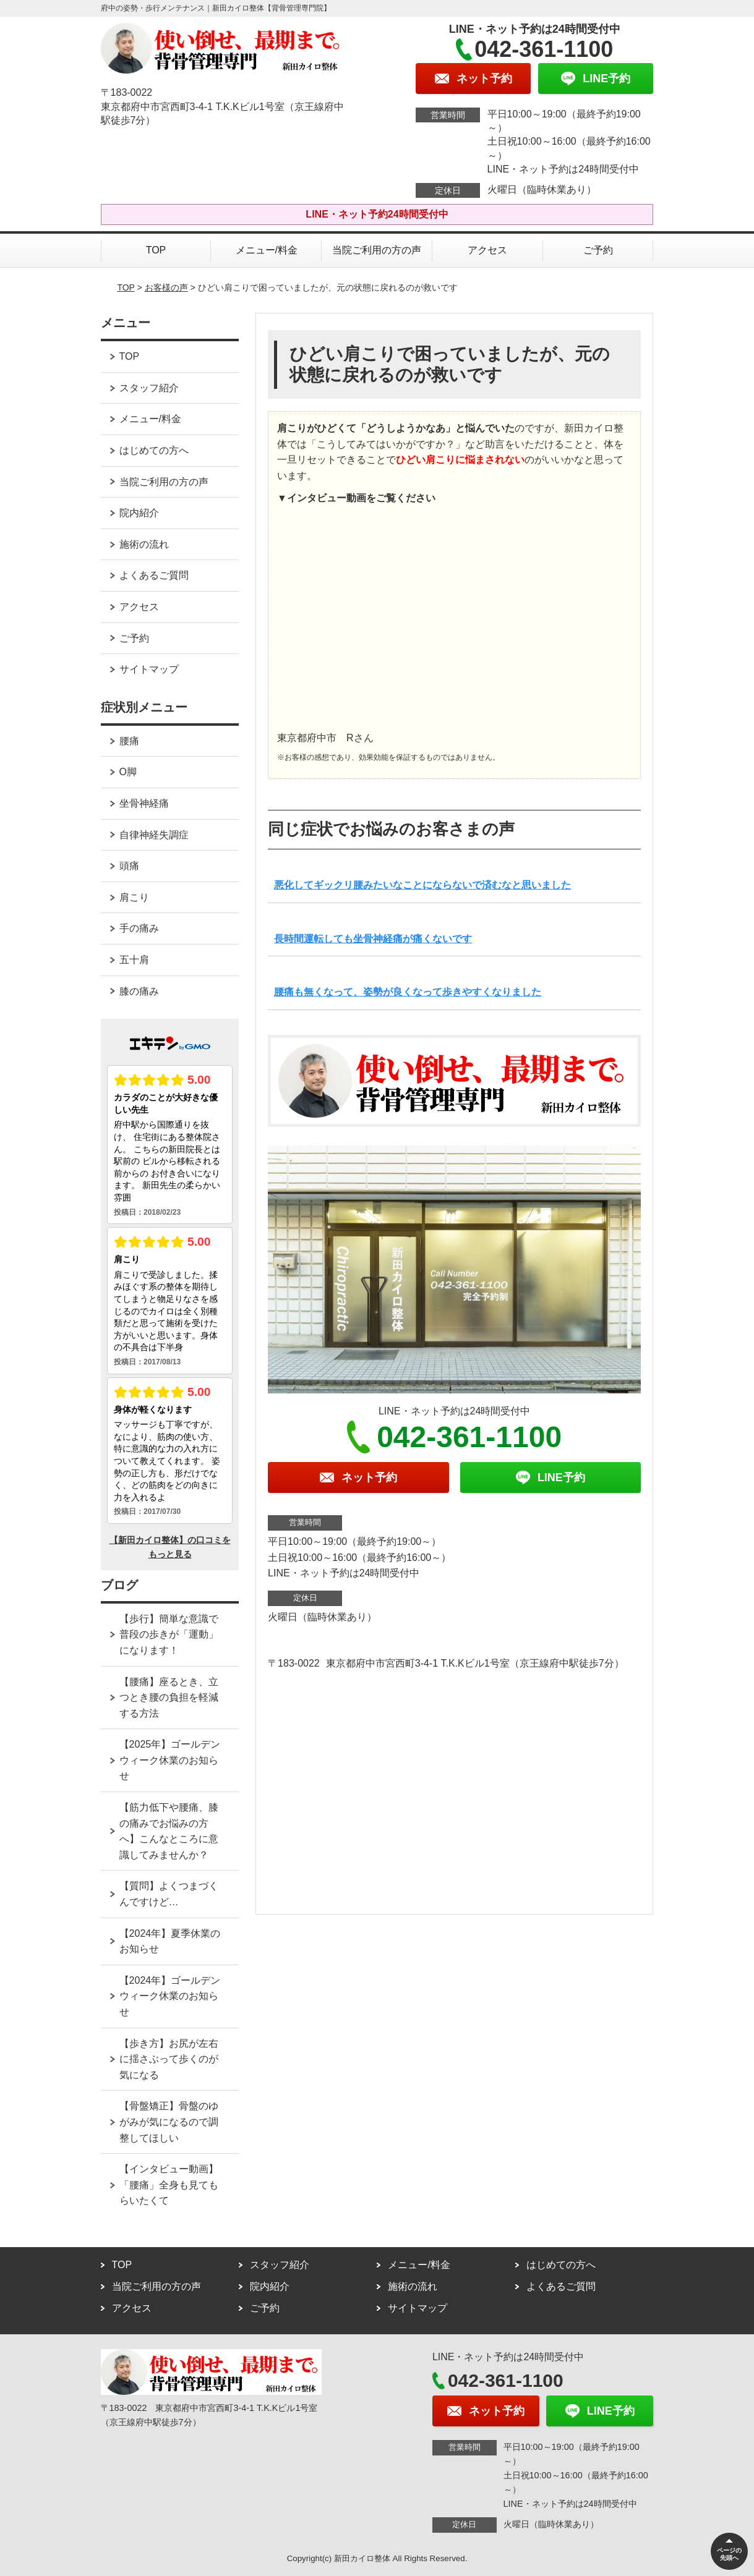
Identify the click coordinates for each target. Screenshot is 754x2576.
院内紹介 (139, 513)
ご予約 (598, 250)
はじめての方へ (154, 450)
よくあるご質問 (154, 575)
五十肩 (134, 959)
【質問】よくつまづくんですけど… (168, 1894)
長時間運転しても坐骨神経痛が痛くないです (373, 938)
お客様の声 (166, 287)
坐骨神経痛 (144, 803)
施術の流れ (144, 544)
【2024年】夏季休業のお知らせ (170, 1941)
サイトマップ (149, 669)
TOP (156, 250)
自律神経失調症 (154, 835)
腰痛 (129, 741)
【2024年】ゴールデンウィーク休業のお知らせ (170, 1996)
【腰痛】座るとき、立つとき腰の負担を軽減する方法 (168, 1698)
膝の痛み (139, 991)
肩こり (134, 897)
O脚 (128, 772)
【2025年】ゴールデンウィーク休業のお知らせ (170, 1760)
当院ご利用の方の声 (376, 250)
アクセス (487, 250)
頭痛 (129, 866)
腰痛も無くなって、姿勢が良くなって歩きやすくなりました (407, 992)
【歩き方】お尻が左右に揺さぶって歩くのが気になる (168, 2059)
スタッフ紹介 (149, 388)
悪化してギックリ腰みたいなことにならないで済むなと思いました (422, 885)
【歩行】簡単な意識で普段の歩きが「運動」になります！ (168, 1634)
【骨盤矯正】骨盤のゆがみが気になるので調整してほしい (168, 2122)
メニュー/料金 (267, 250)
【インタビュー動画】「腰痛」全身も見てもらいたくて (168, 2185)
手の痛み (139, 928)
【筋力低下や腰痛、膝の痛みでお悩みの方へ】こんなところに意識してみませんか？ (168, 1831)
